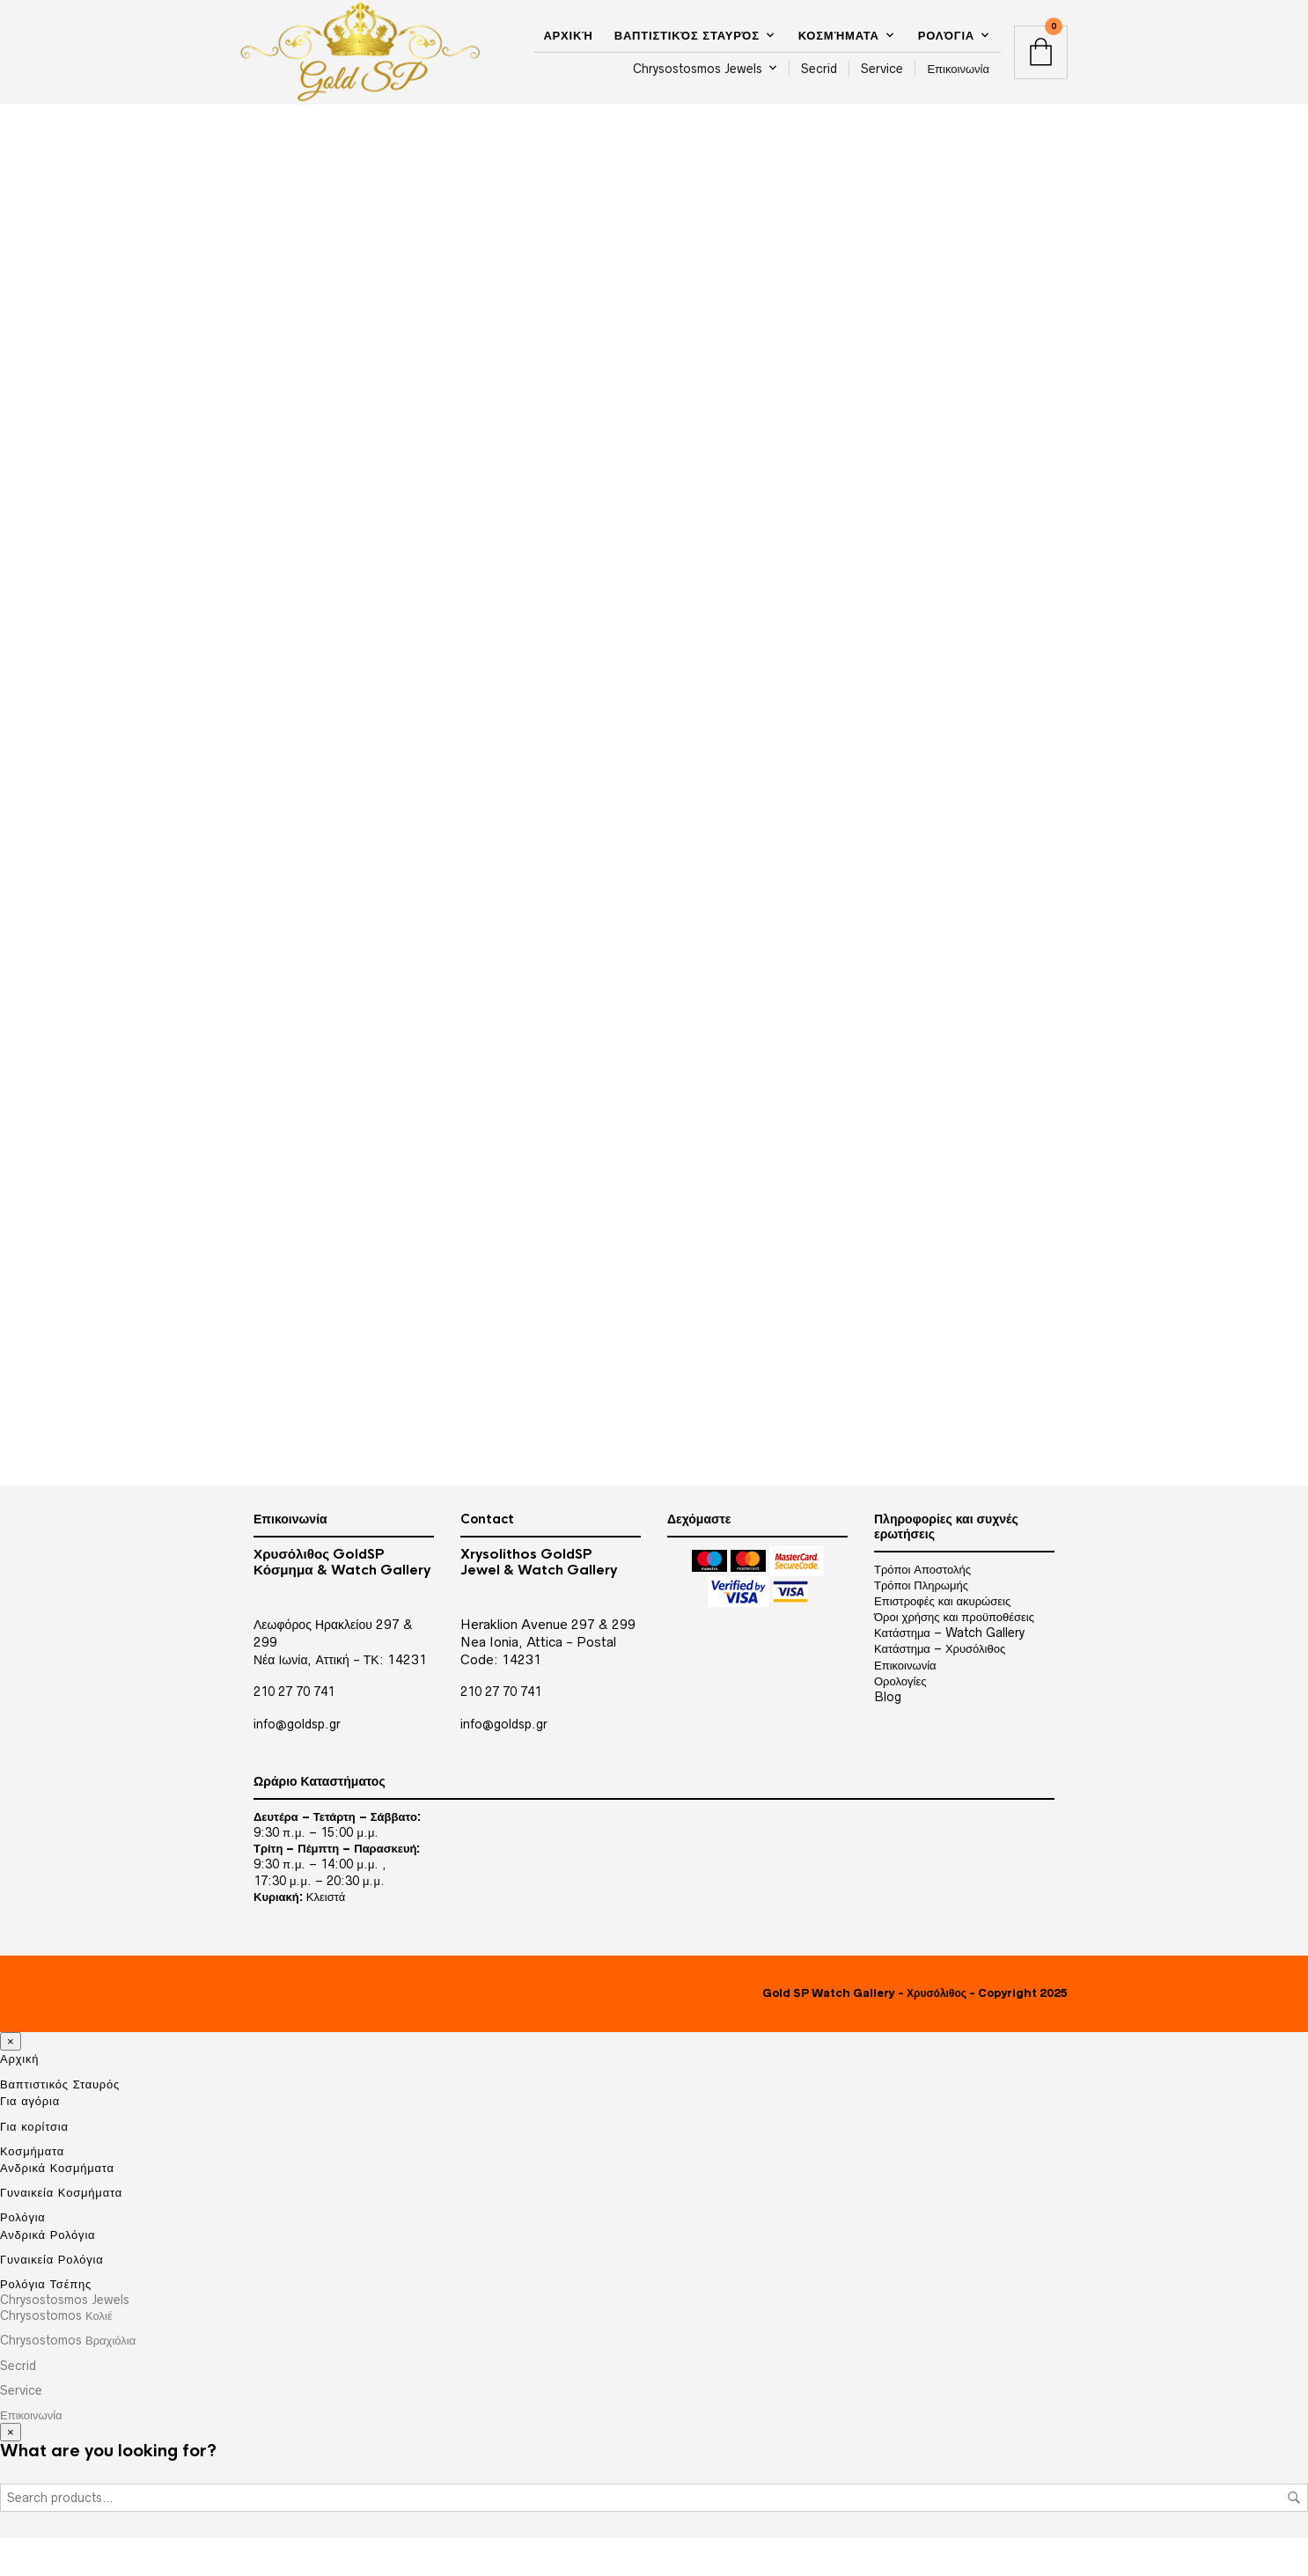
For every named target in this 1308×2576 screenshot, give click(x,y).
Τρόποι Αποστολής (922, 1607)
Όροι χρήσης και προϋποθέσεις (954, 1655)
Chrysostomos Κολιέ (56, 2354)
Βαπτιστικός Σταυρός (687, 38)
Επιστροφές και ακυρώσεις (942, 1639)
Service (882, 71)
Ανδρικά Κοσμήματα (57, 2205)
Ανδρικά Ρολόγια (47, 2272)
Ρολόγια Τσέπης (46, 2322)
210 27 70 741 (294, 1730)
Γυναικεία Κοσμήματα (61, 2231)
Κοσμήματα (838, 38)
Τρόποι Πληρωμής (921, 1623)
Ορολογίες (900, 1719)
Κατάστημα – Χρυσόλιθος (939, 1687)
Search (1294, 2535)
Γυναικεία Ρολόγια (52, 2297)
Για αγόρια (30, 2139)
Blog (887, 1735)
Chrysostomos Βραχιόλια (68, 2379)
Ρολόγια (946, 38)
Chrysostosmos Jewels (697, 71)
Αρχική (567, 38)
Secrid (819, 71)
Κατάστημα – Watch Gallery (949, 1671)
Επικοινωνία (958, 71)
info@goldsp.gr (297, 1762)
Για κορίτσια (34, 2164)
